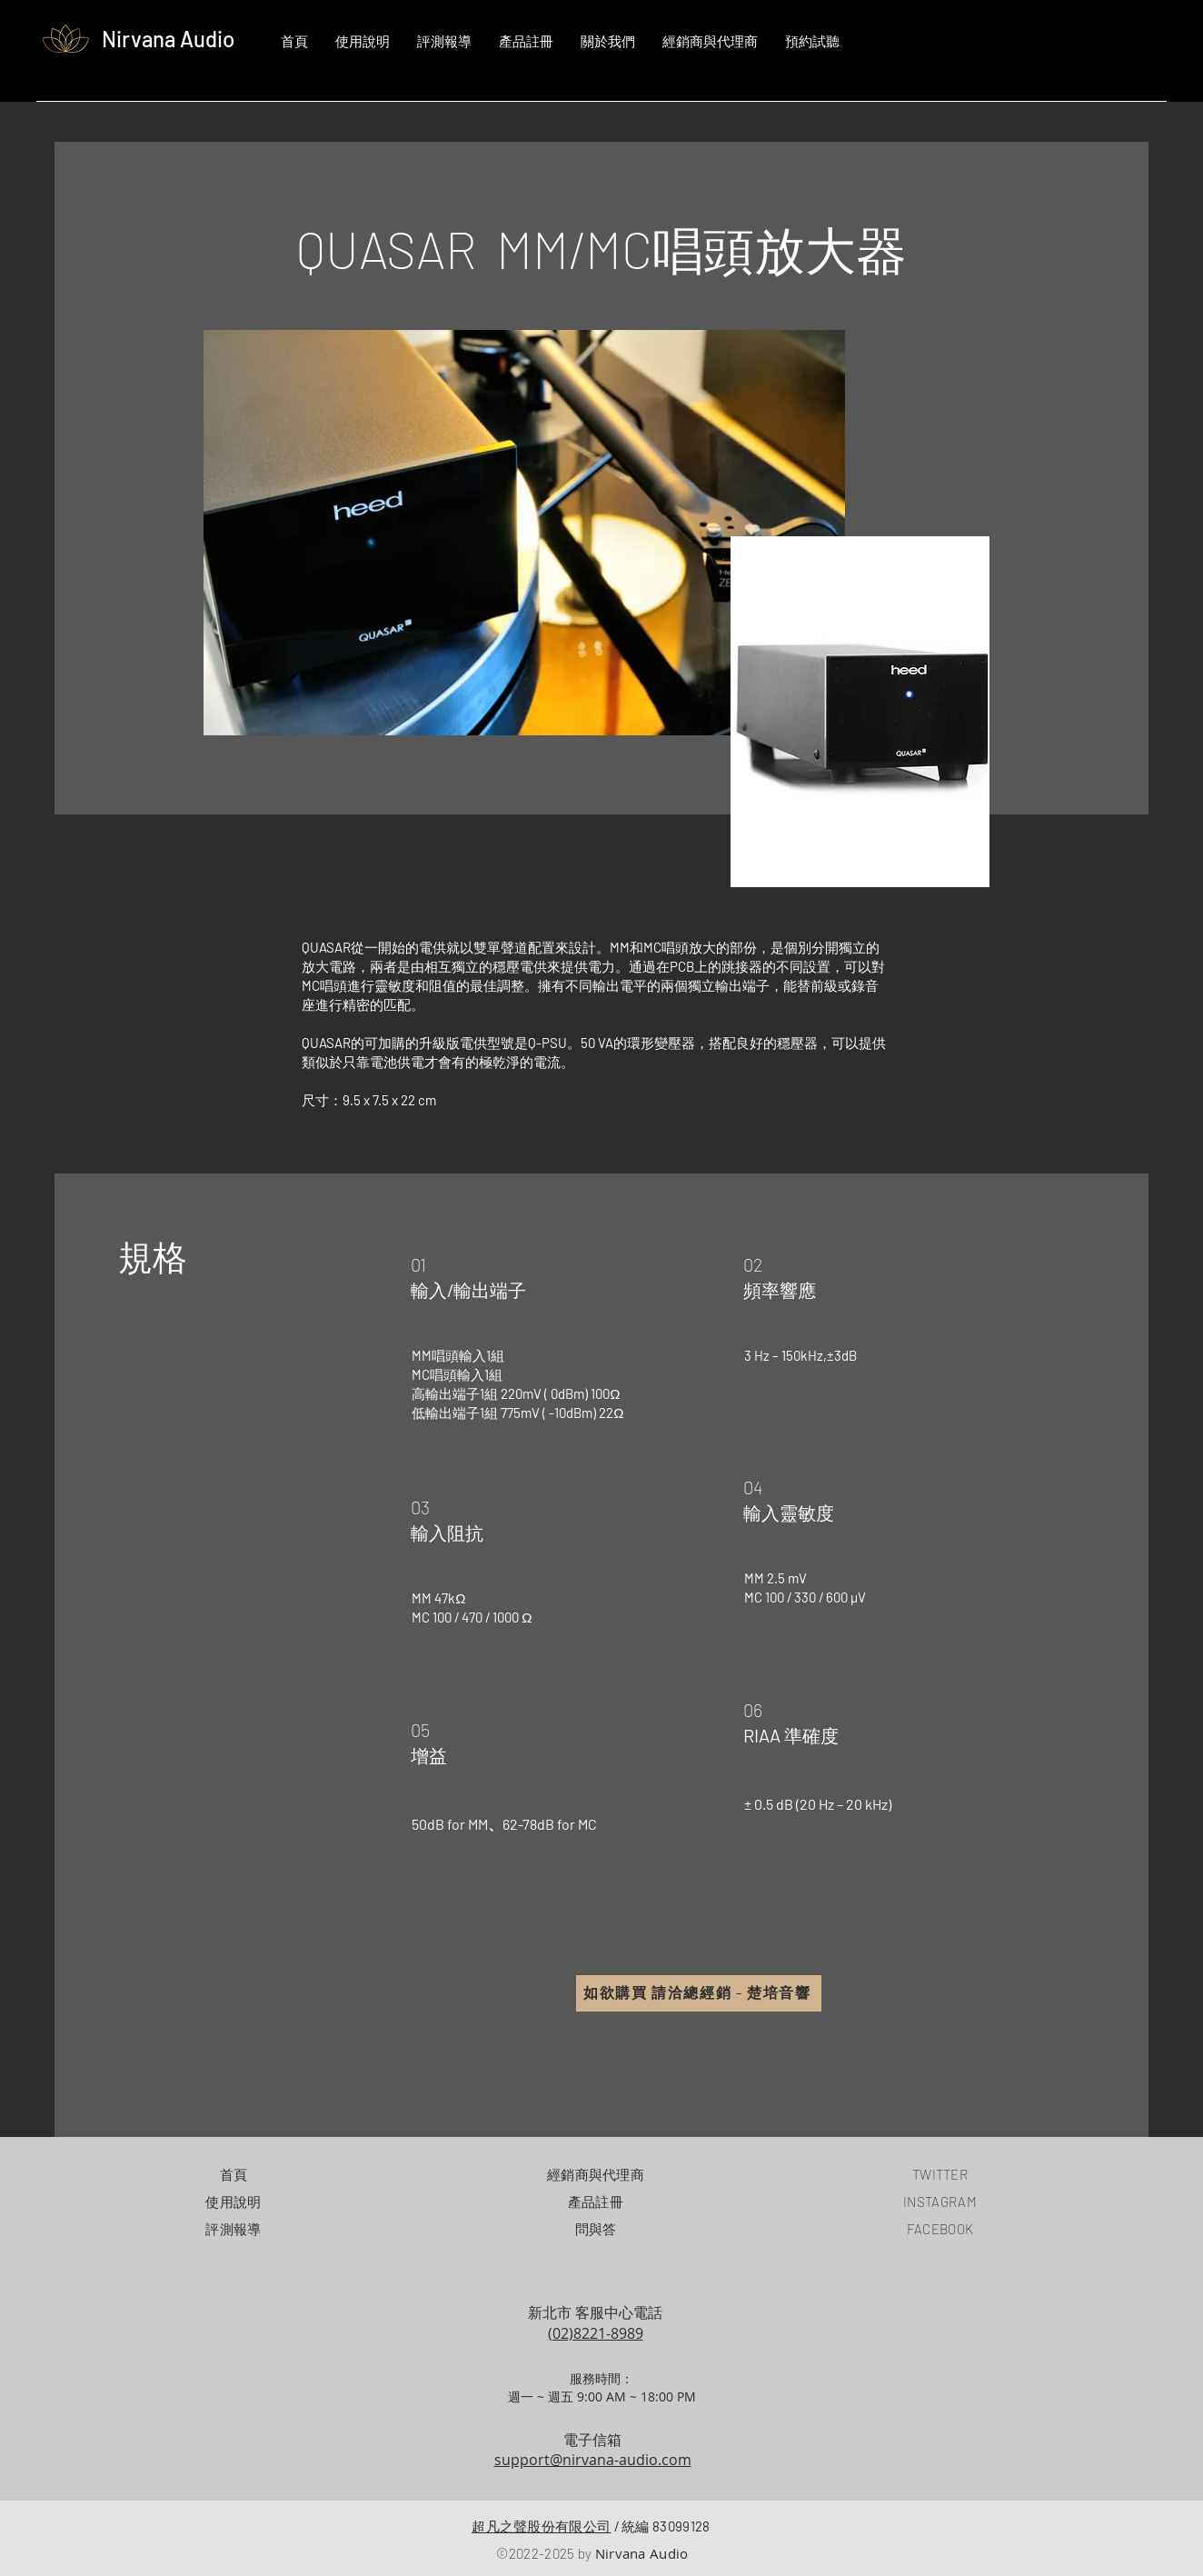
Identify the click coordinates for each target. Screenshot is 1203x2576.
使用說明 (233, 2201)
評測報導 (233, 2229)
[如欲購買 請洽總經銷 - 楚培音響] (698, 1993)
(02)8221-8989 (595, 2333)
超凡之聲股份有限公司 (541, 2526)
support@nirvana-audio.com (592, 2460)
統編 (662, 2526)
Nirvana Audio (168, 38)
